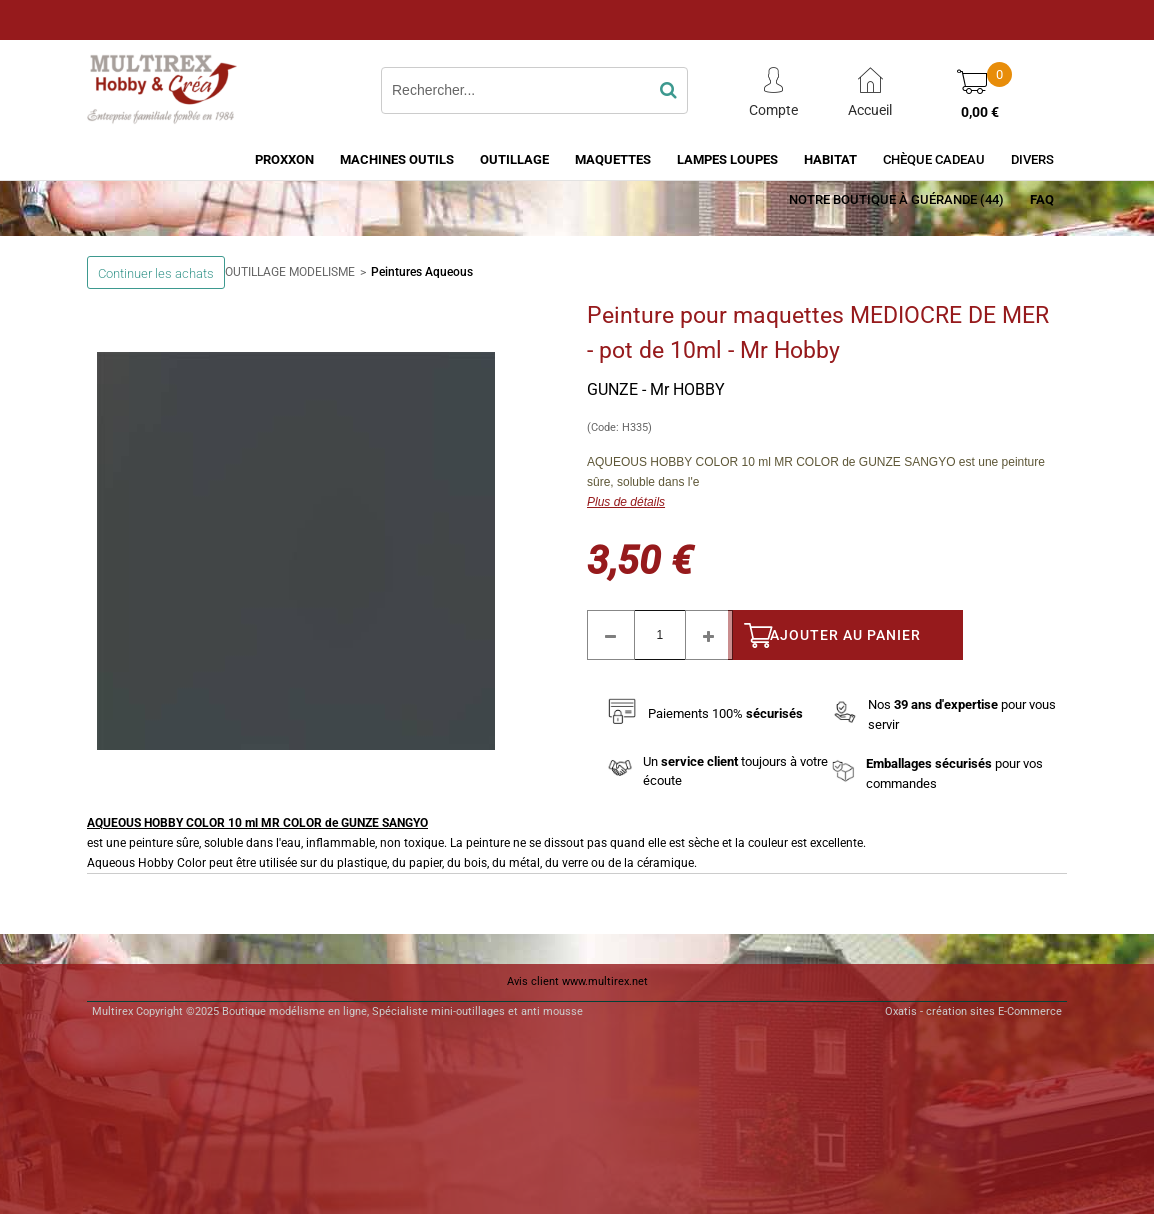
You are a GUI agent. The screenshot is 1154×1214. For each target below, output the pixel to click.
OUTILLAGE (514, 159)
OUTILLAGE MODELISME (290, 272)
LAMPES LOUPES (727, 159)
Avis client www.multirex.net (577, 981)
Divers (1032, 159)
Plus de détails (626, 502)
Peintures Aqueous (422, 272)
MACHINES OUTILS (397, 159)
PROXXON (284, 159)
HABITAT (830, 159)
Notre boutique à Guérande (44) (896, 199)
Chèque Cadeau (934, 159)
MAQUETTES (613, 159)
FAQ (1042, 199)
